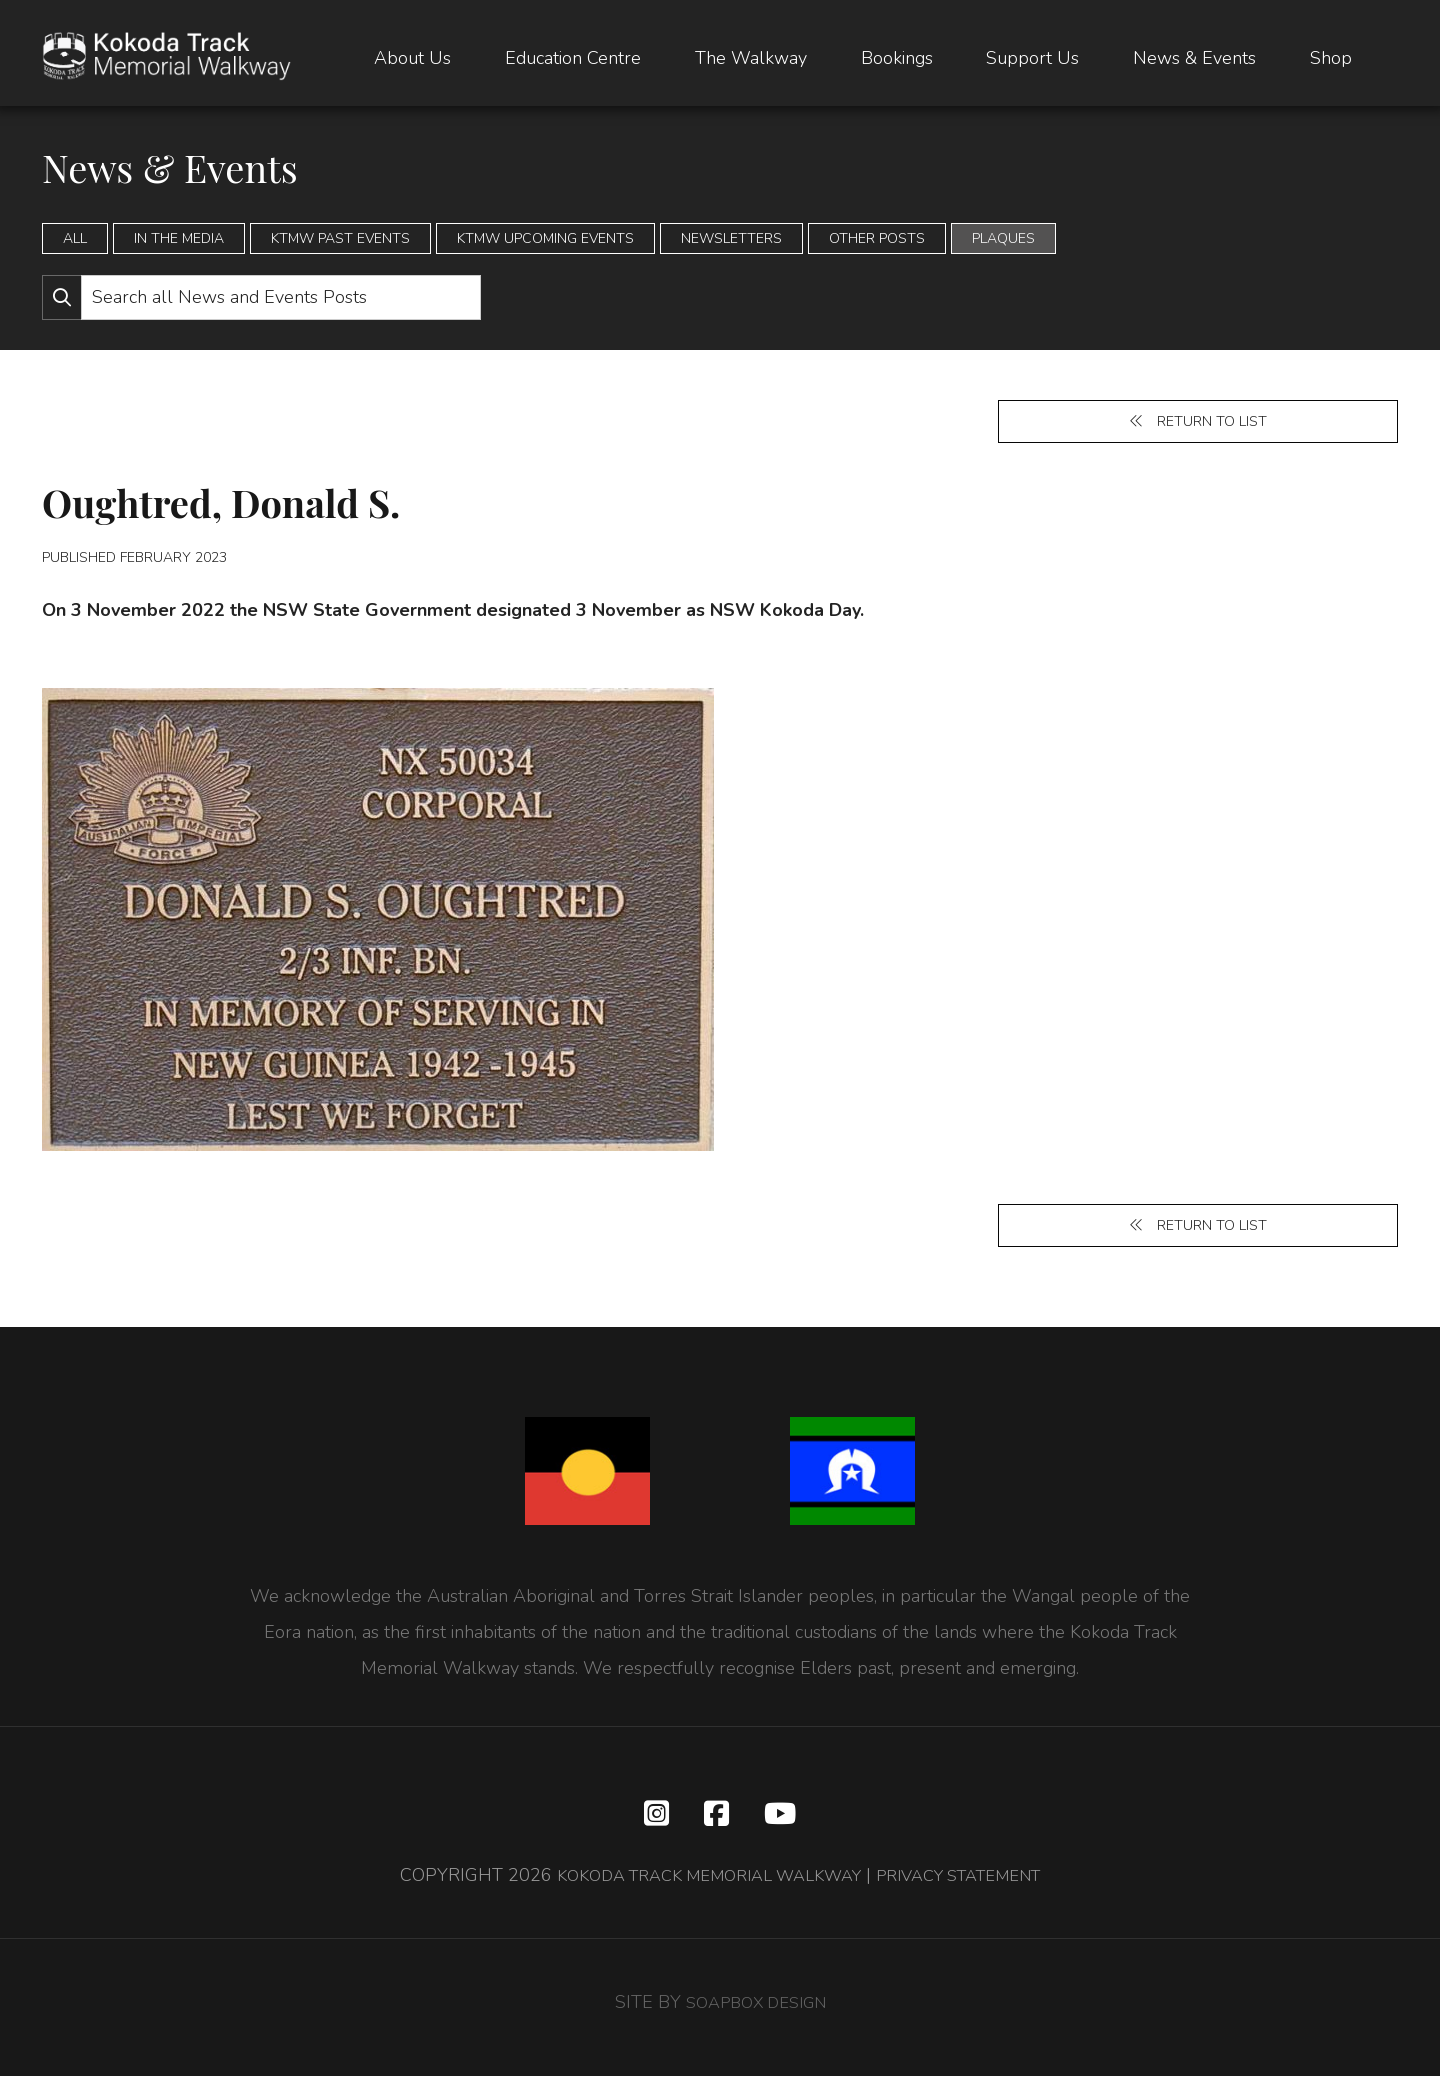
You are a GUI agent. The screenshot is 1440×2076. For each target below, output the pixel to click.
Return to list (1198, 423)
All (75, 238)
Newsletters (731, 238)
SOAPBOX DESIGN (756, 2013)
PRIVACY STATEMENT (975, 1886)
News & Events (1194, 60)
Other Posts (877, 238)
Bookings (897, 60)
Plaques (1003, 238)
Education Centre (573, 60)
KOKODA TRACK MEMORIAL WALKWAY (697, 1886)
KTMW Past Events (340, 238)
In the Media (179, 238)
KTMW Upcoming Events (545, 238)
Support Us (1032, 60)
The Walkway (751, 60)
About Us (412, 60)
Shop (1331, 60)
